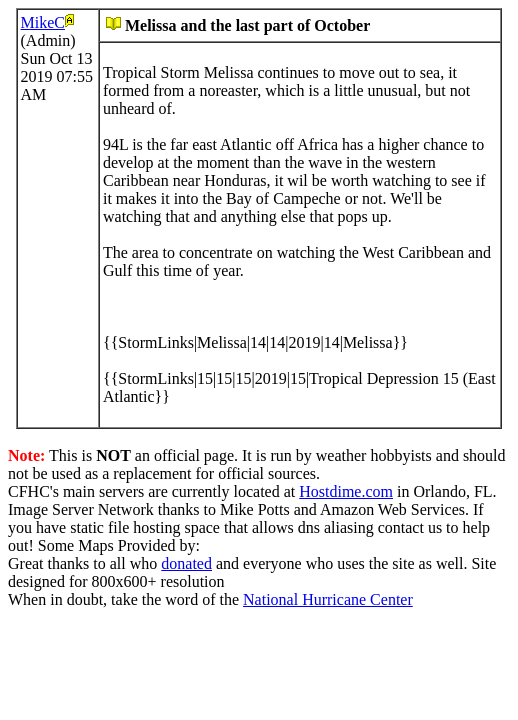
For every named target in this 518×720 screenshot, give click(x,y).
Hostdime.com (346, 491)
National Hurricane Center (328, 599)
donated (186, 563)
